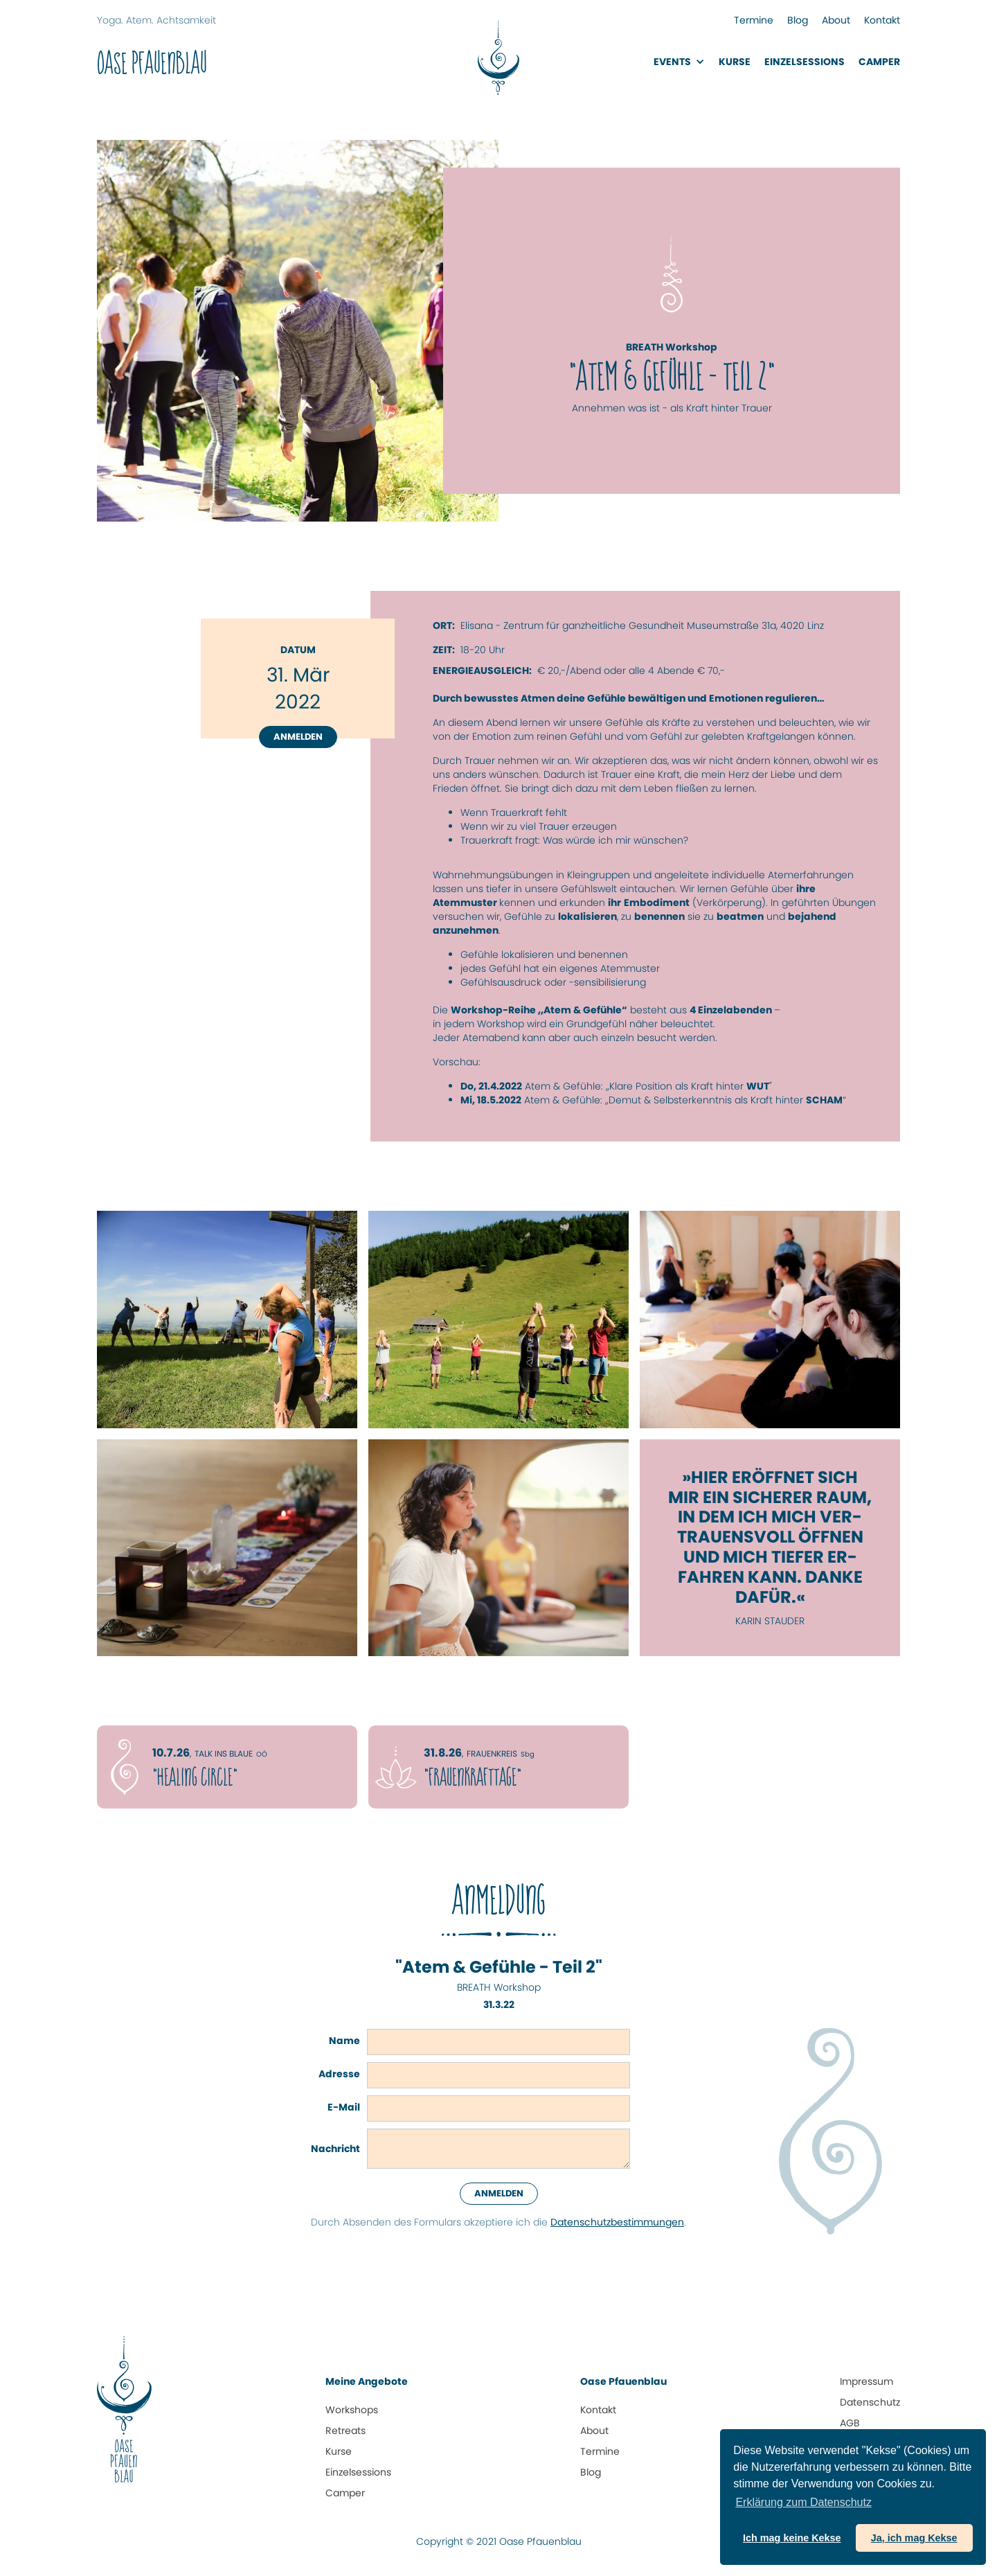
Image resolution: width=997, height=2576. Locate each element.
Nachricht (335, 2149)
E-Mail (343, 2107)
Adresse (339, 2074)
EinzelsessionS (804, 62)
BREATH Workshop (499, 1987)
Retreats (345, 2430)
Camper (879, 62)
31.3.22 (498, 2004)
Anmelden (298, 736)
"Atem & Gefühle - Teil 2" (498, 1967)
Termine (753, 20)
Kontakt (882, 20)
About (836, 20)
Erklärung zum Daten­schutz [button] (803, 2502)
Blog (797, 20)
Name (344, 2041)
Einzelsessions (358, 2472)
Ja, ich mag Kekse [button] (914, 2537)
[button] (679, 61)
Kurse (735, 62)
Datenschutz (870, 2402)
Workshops (351, 2410)
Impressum (866, 2381)
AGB (850, 2423)
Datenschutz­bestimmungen (617, 2222)
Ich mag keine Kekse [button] (792, 2537)
